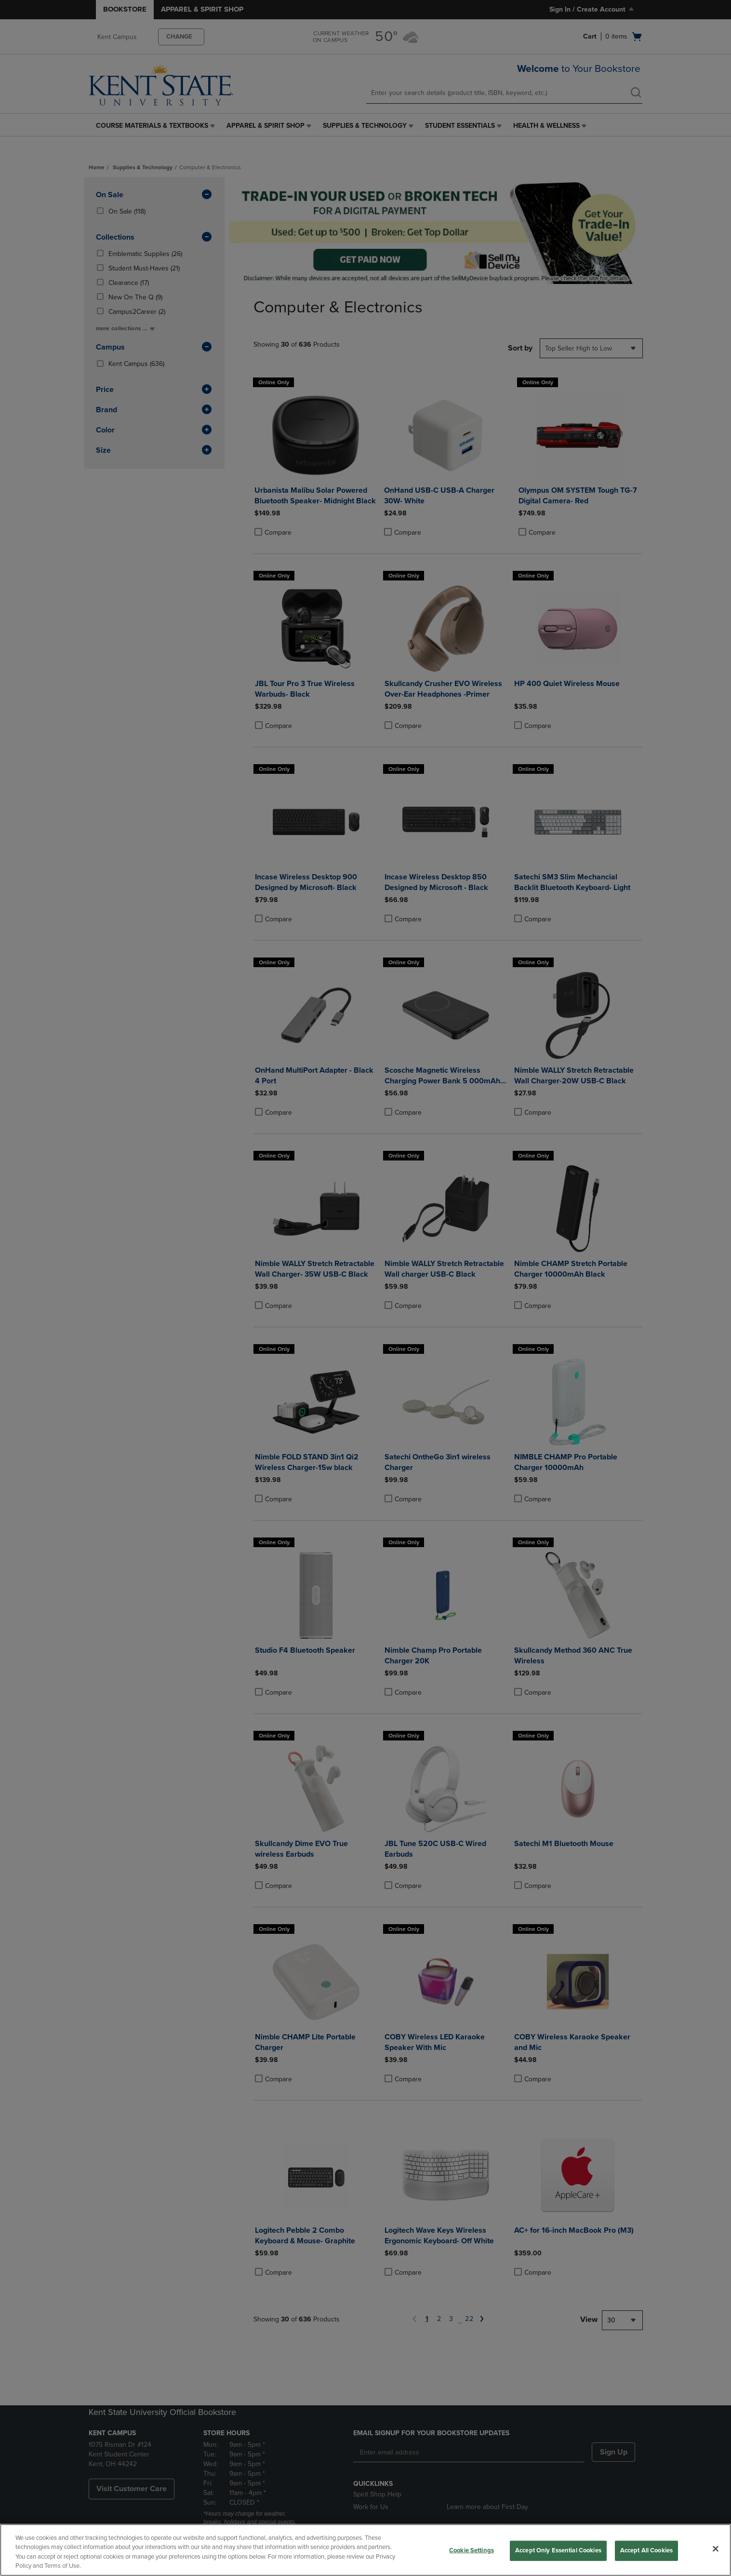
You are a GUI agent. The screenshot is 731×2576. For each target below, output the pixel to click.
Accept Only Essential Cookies (558, 2550)
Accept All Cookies (646, 2550)
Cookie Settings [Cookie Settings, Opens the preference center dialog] (471, 2550)
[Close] (715, 2548)
